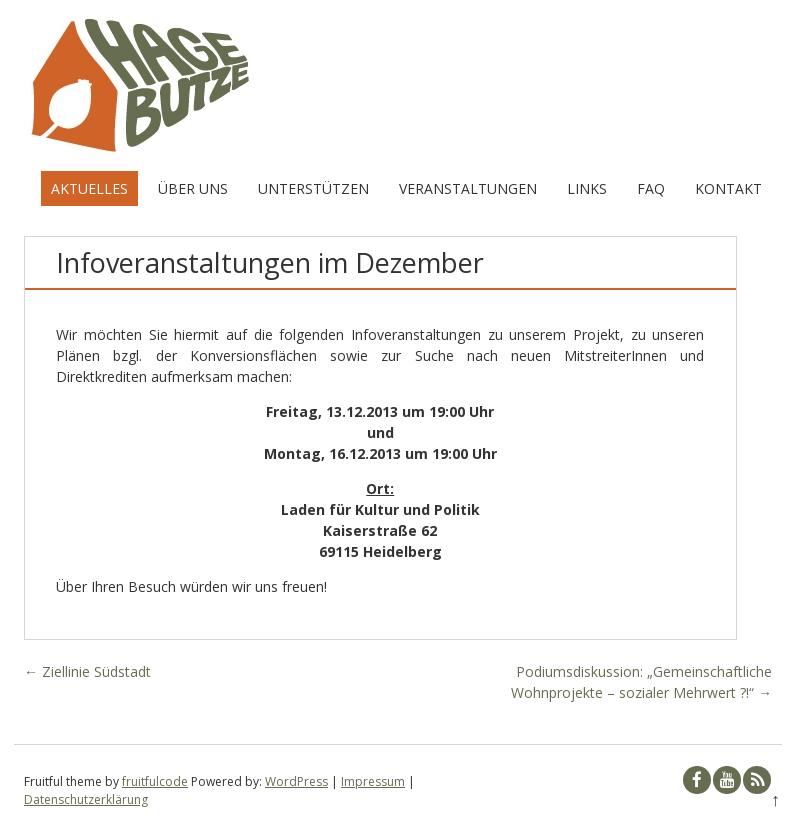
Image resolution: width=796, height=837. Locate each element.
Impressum (373, 781)
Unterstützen (313, 188)
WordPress (296, 781)
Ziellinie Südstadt (87, 671)
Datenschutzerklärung (86, 799)
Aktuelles (89, 188)
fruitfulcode (155, 781)
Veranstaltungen (468, 188)
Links (587, 188)
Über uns (193, 188)
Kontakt (728, 188)
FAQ (651, 188)
